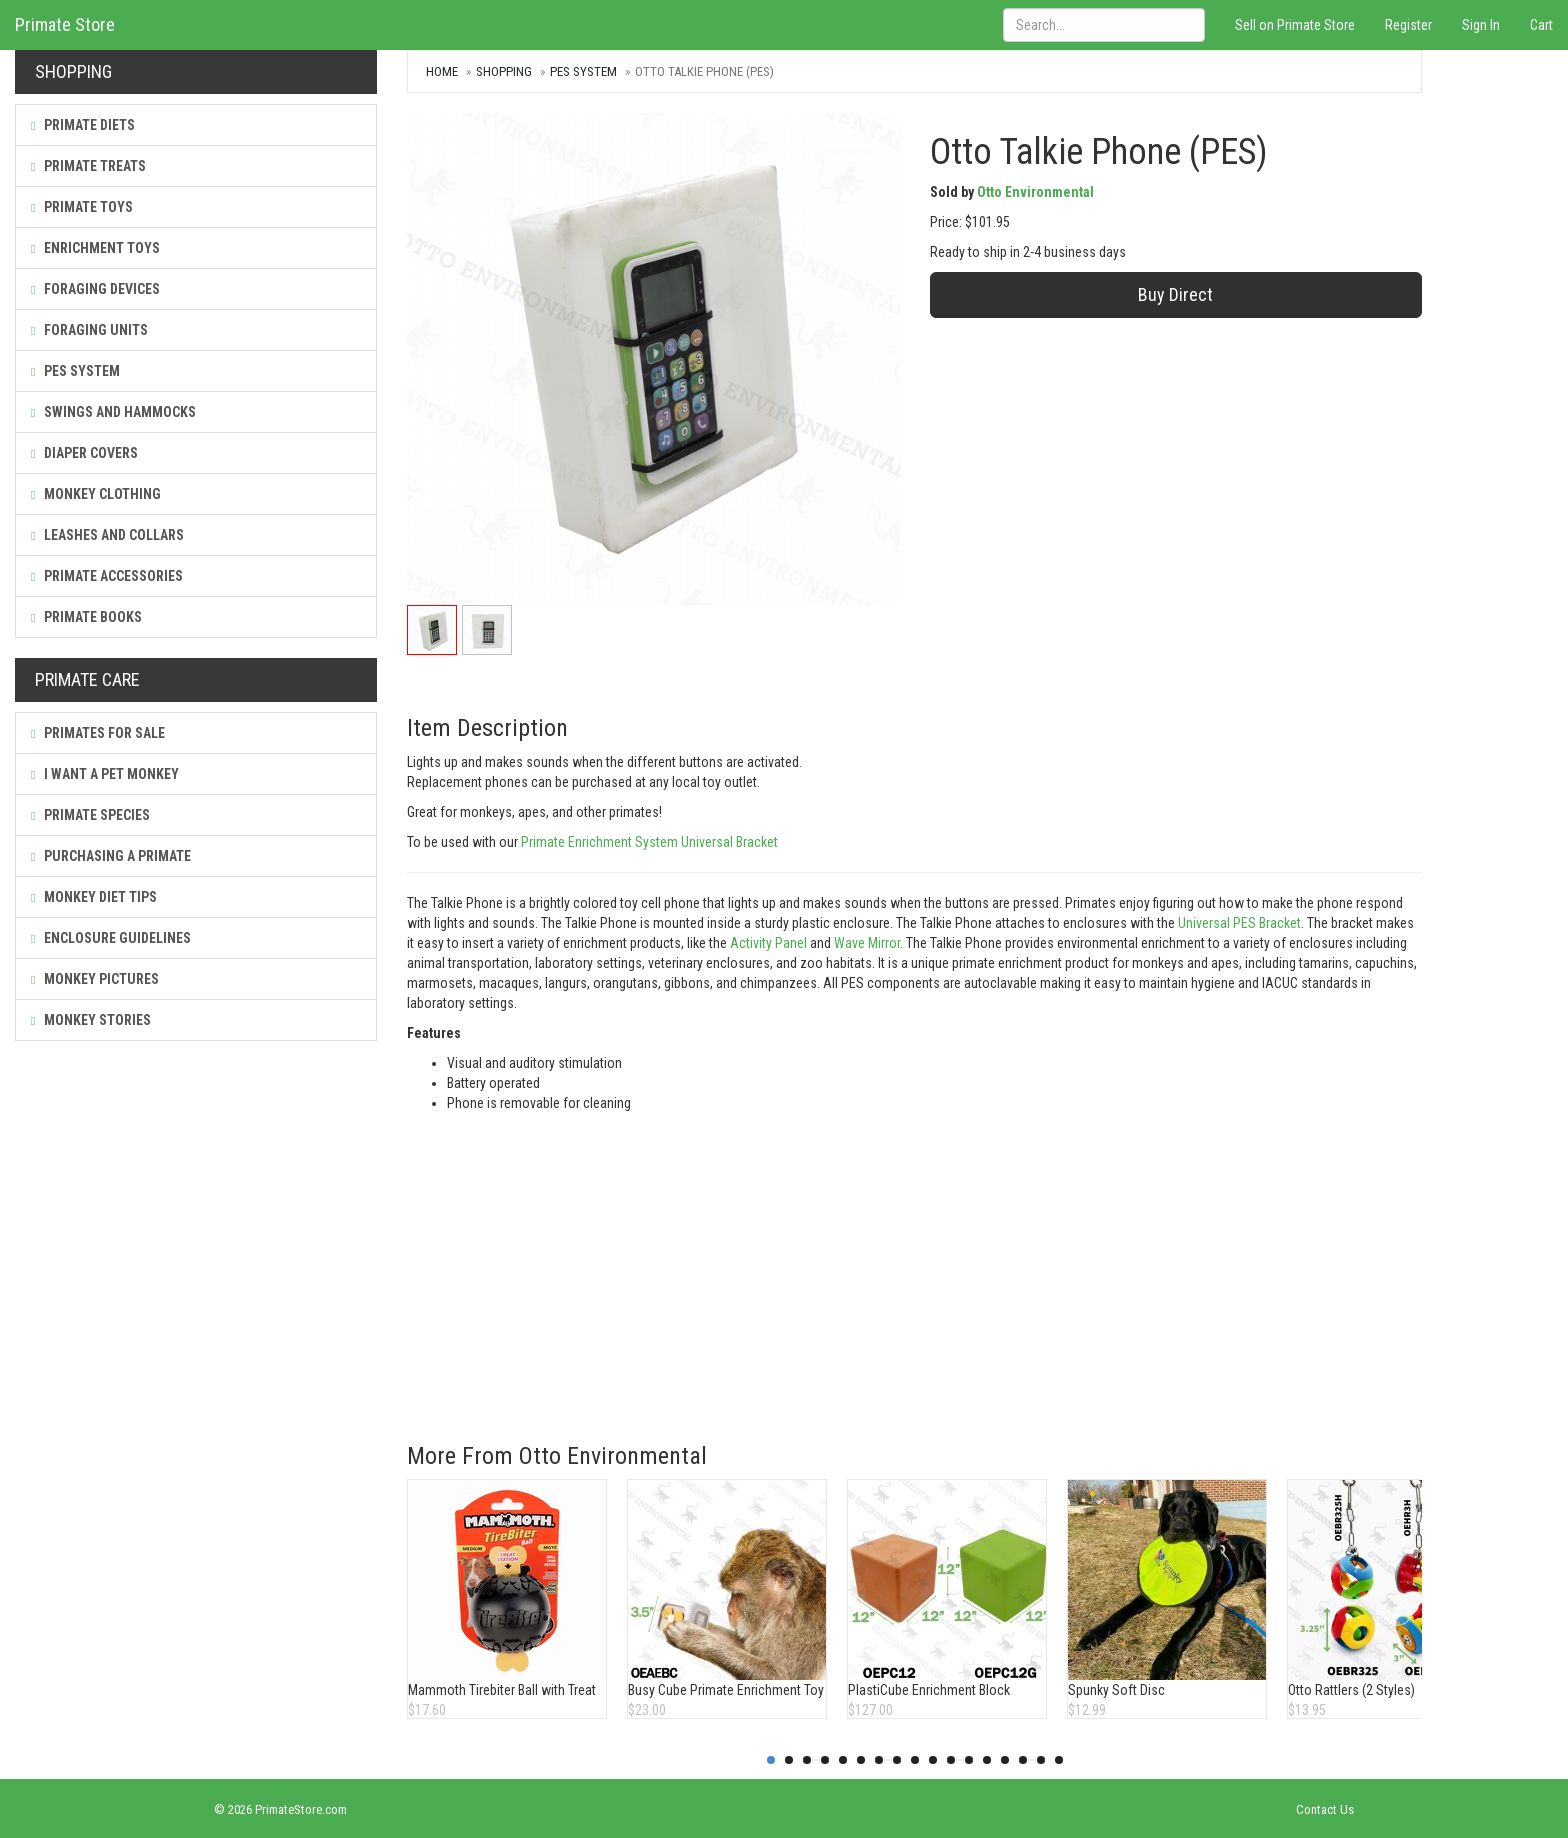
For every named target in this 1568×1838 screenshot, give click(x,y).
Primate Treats (88, 166)
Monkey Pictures (95, 979)
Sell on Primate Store (1295, 25)
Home (442, 71)
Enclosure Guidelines (111, 938)
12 (969, 1760)
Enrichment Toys (95, 248)
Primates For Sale (98, 733)
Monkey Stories (91, 1020)
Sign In (1481, 25)
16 (1041, 1760)
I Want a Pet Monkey (105, 774)
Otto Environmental (1035, 192)
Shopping (504, 71)
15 (1023, 1760)
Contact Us (1325, 1809)
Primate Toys (82, 207)
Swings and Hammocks (113, 412)
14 (1005, 1760)
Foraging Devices (95, 289)
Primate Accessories (107, 576)
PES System (75, 371)
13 (987, 1760)
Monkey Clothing (96, 494)
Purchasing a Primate (111, 856)
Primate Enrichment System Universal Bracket (649, 842)
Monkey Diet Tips (94, 897)
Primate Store (65, 24)
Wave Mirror (867, 943)
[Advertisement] (914, 1263)
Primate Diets (83, 125)
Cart (1541, 25)
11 (951, 1760)
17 (1059, 1760)
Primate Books (86, 617)
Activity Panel (768, 943)
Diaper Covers (84, 453)
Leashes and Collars (107, 535)
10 (933, 1760)
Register (1408, 25)
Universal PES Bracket (1239, 923)
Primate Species (90, 815)
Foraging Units (89, 330)
